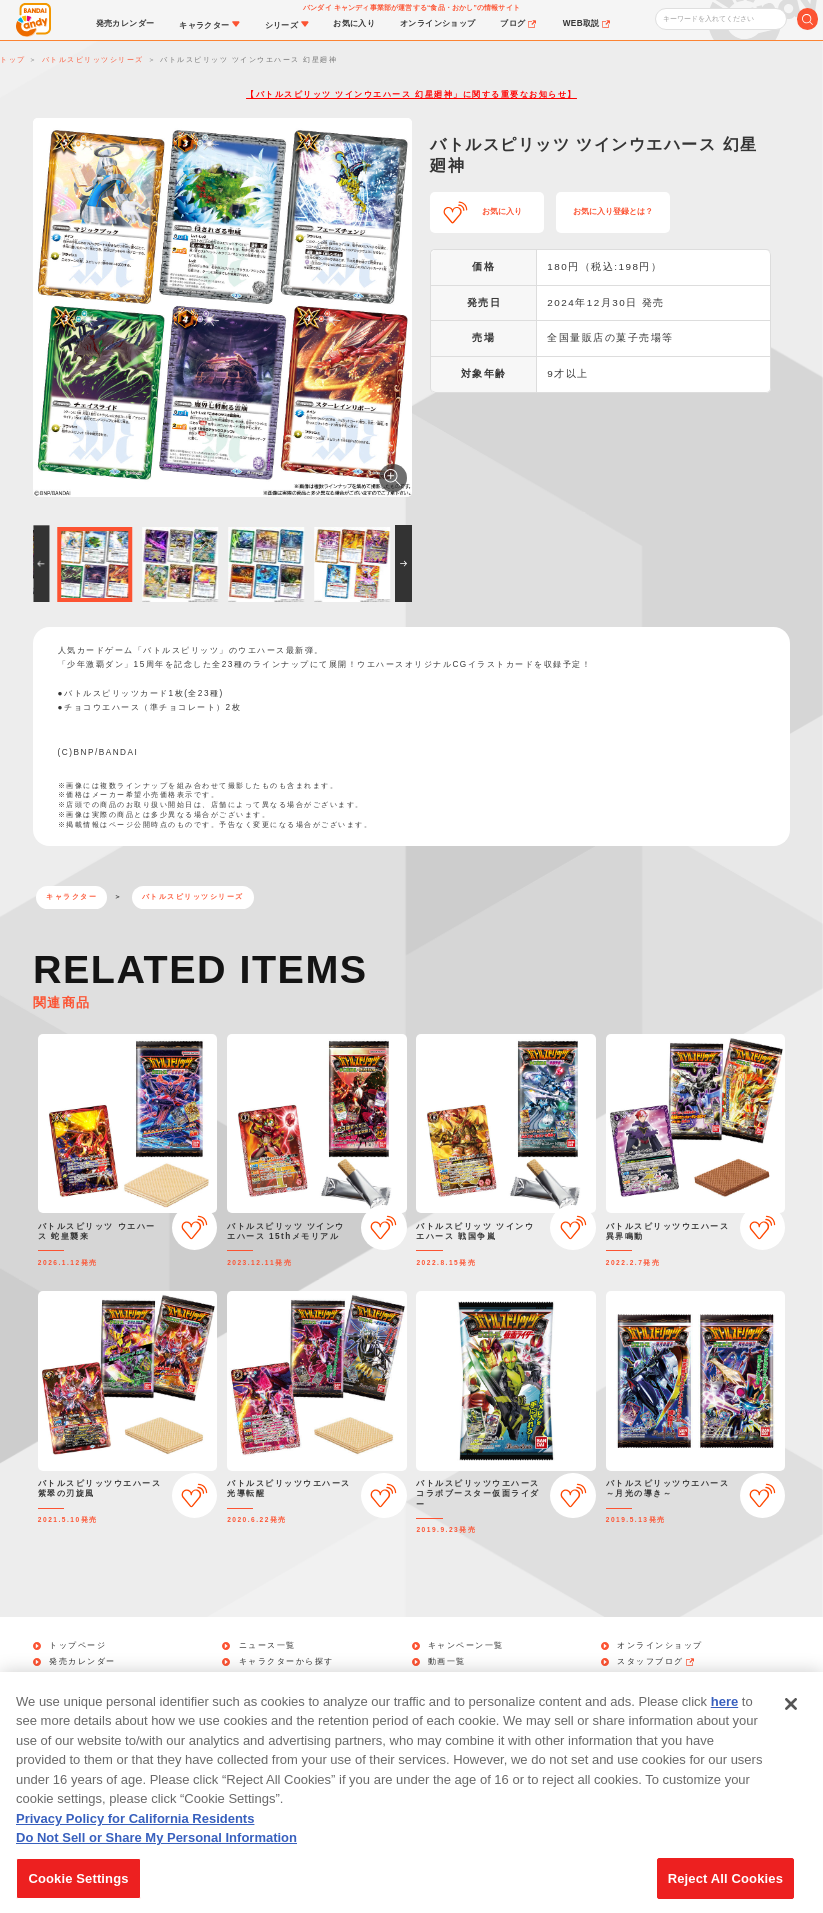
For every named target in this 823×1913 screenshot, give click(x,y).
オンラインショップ (660, 1646)
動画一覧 (447, 1662)
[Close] (791, 1728)
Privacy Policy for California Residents (135, 1842)
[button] (41, 563)
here (724, 1725)
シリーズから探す (277, 1679)
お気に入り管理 (82, 1679)
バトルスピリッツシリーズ (193, 896)
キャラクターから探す (286, 1662)
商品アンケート (467, 1679)
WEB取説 (644, 1679)
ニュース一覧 (267, 1646)
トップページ (77, 1646)
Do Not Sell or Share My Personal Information (156, 1861)
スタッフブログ (656, 1662)
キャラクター (71, 896)
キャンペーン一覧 (466, 1646)
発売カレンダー (82, 1662)
